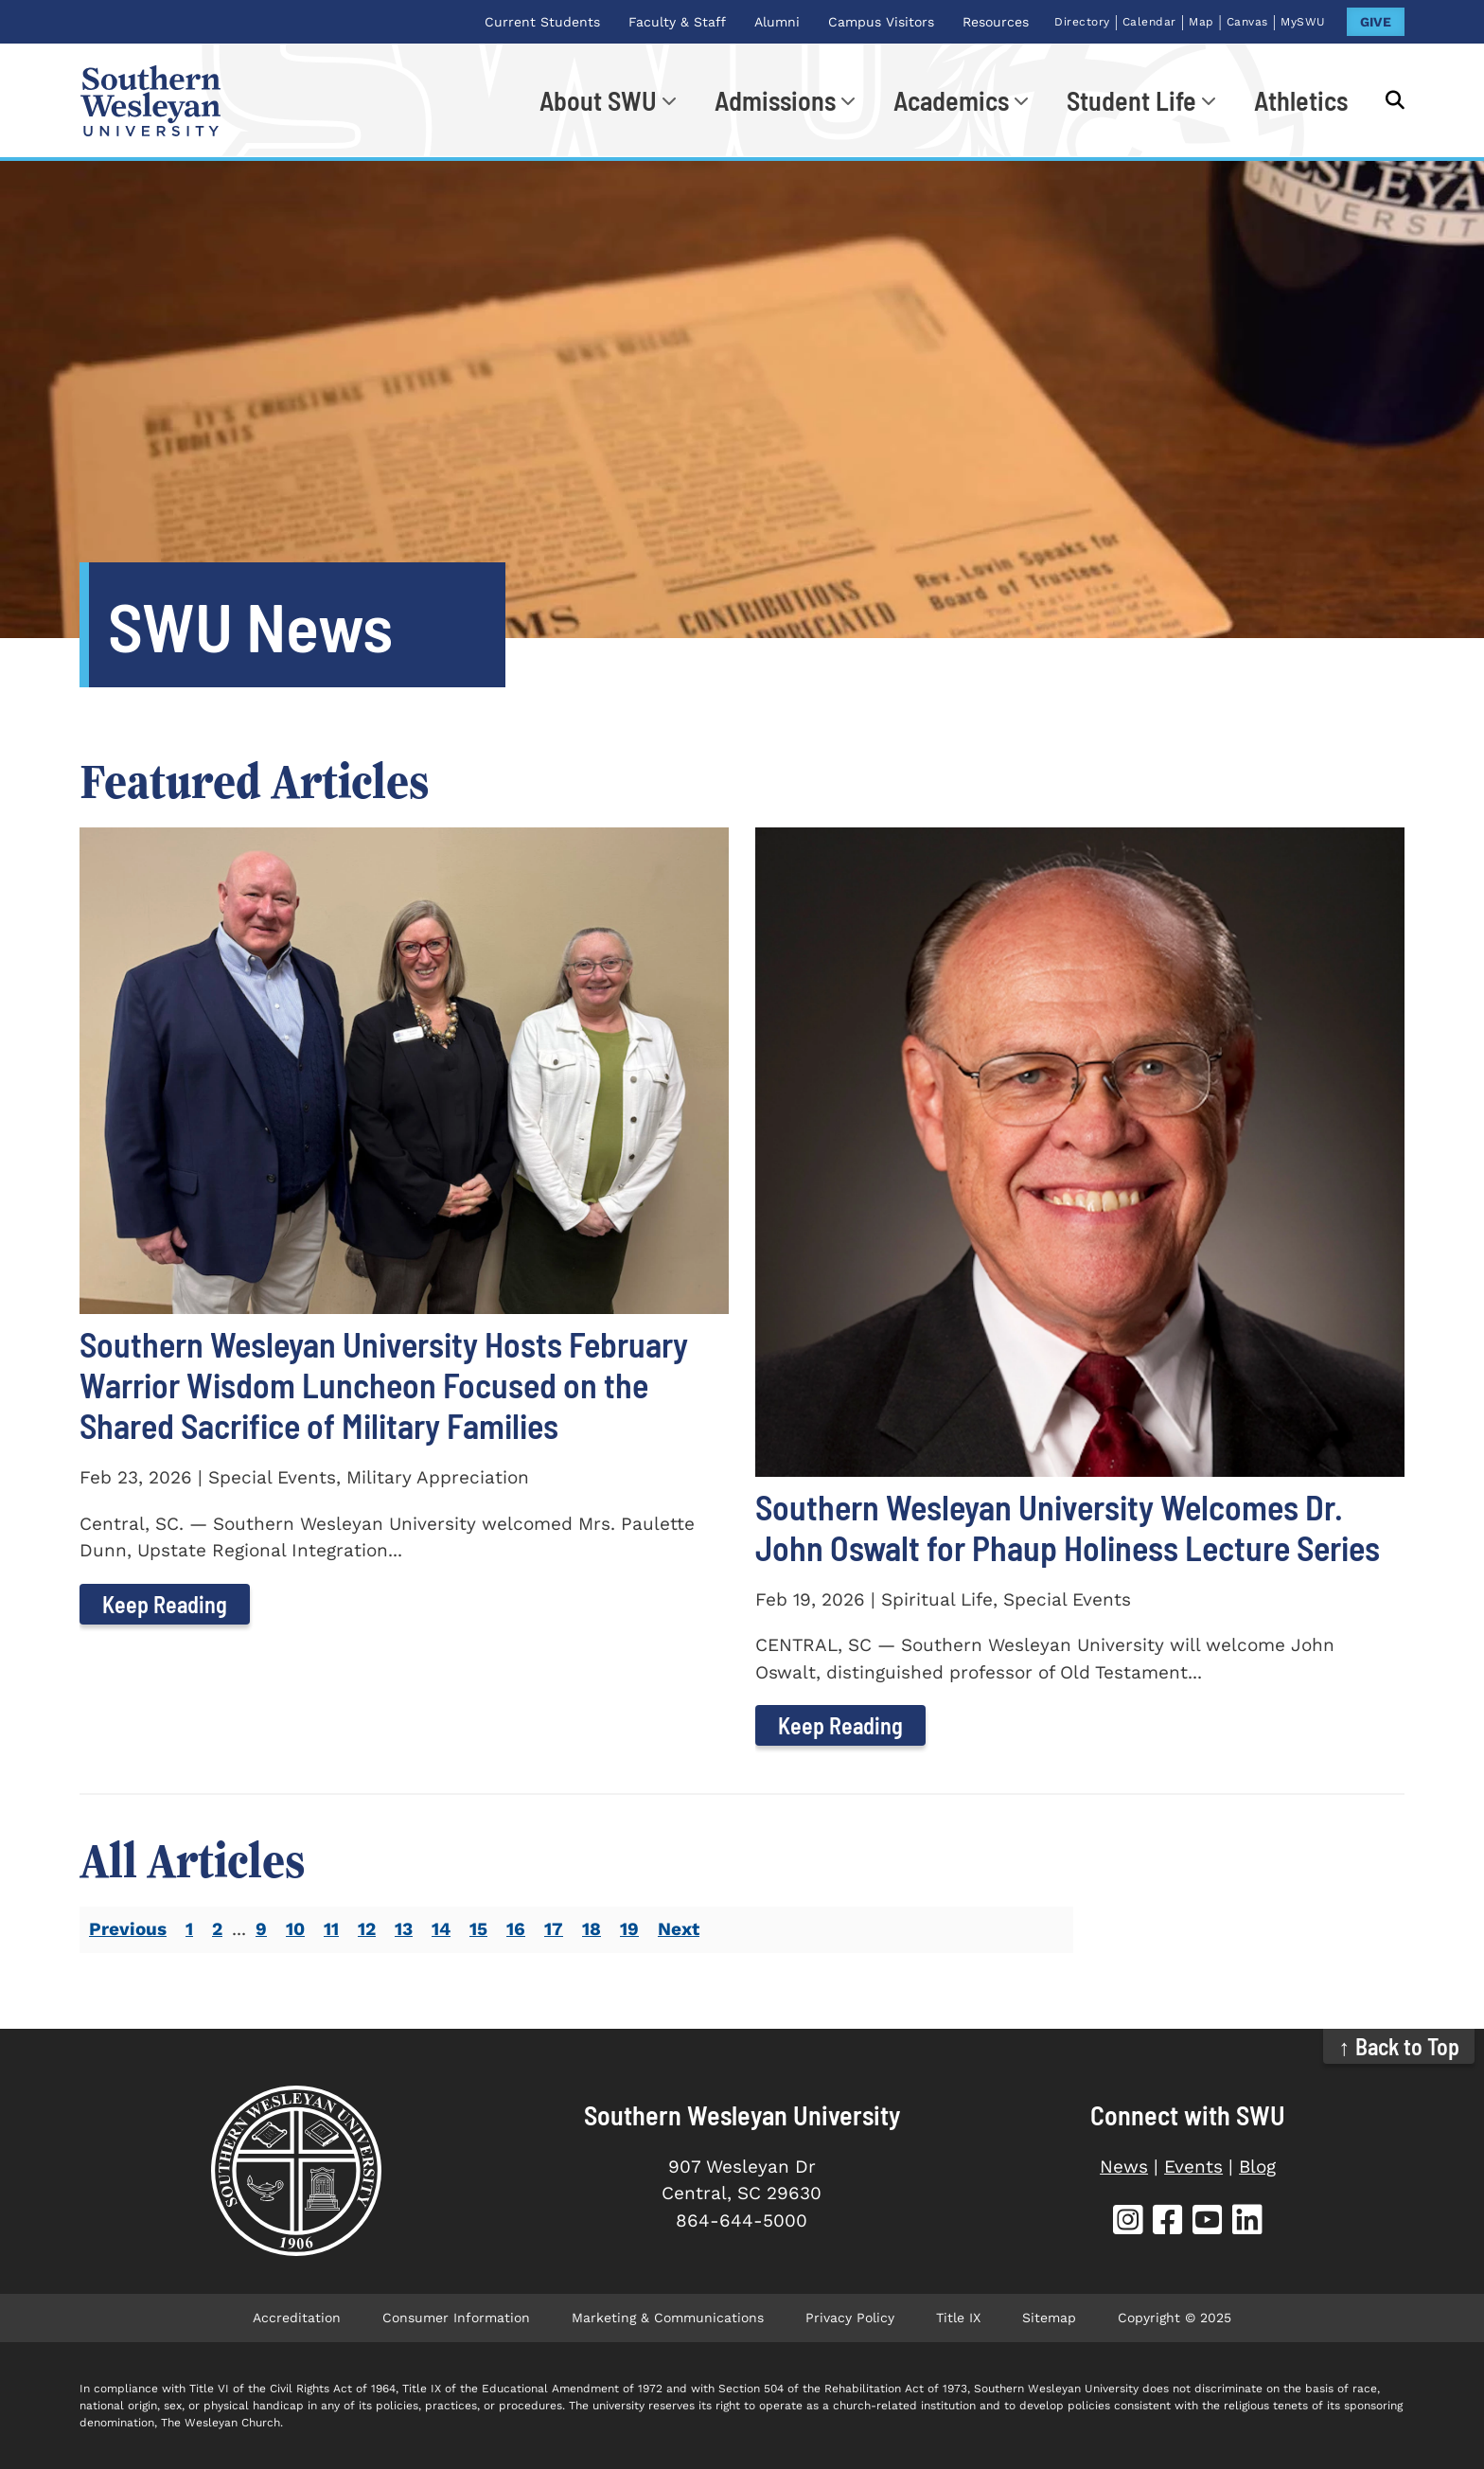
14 (441, 1929)
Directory (1082, 21)
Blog (1257, 2166)
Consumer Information (456, 2317)
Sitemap (1049, 2317)
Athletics (1301, 100)
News (1124, 2166)
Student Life (1131, 100)
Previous (128, 1929)
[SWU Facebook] (1168, 2222)
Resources (996, 21)
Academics (951, 100)
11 (331, 1929)
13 (404, 1929)
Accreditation (297, 2317)
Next (678, 1929)
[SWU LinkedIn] (1247, 2222)
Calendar (1149, 21)
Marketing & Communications (668, 2317)
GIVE (1375, 21)
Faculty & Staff (677, 21)
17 (553, 1929)
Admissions (775, 100)
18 (591, 1929)
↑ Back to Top (1399, 2046)
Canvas (1247, 21)
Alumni (777, 21)
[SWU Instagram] (1128, 2222)
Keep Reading (164, 1604)
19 (629, 1929)
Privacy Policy (849, 2317)
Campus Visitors (881, 21)
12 (367, 1929)
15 (478, 1929)
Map (1201, 21)
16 (515, 1929)
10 (295, 1929)
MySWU (1303, 21)
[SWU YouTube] (1208, 2222)
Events (1193, 2166)
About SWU (598, 100)
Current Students (542, 21)
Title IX (958, 2317)
